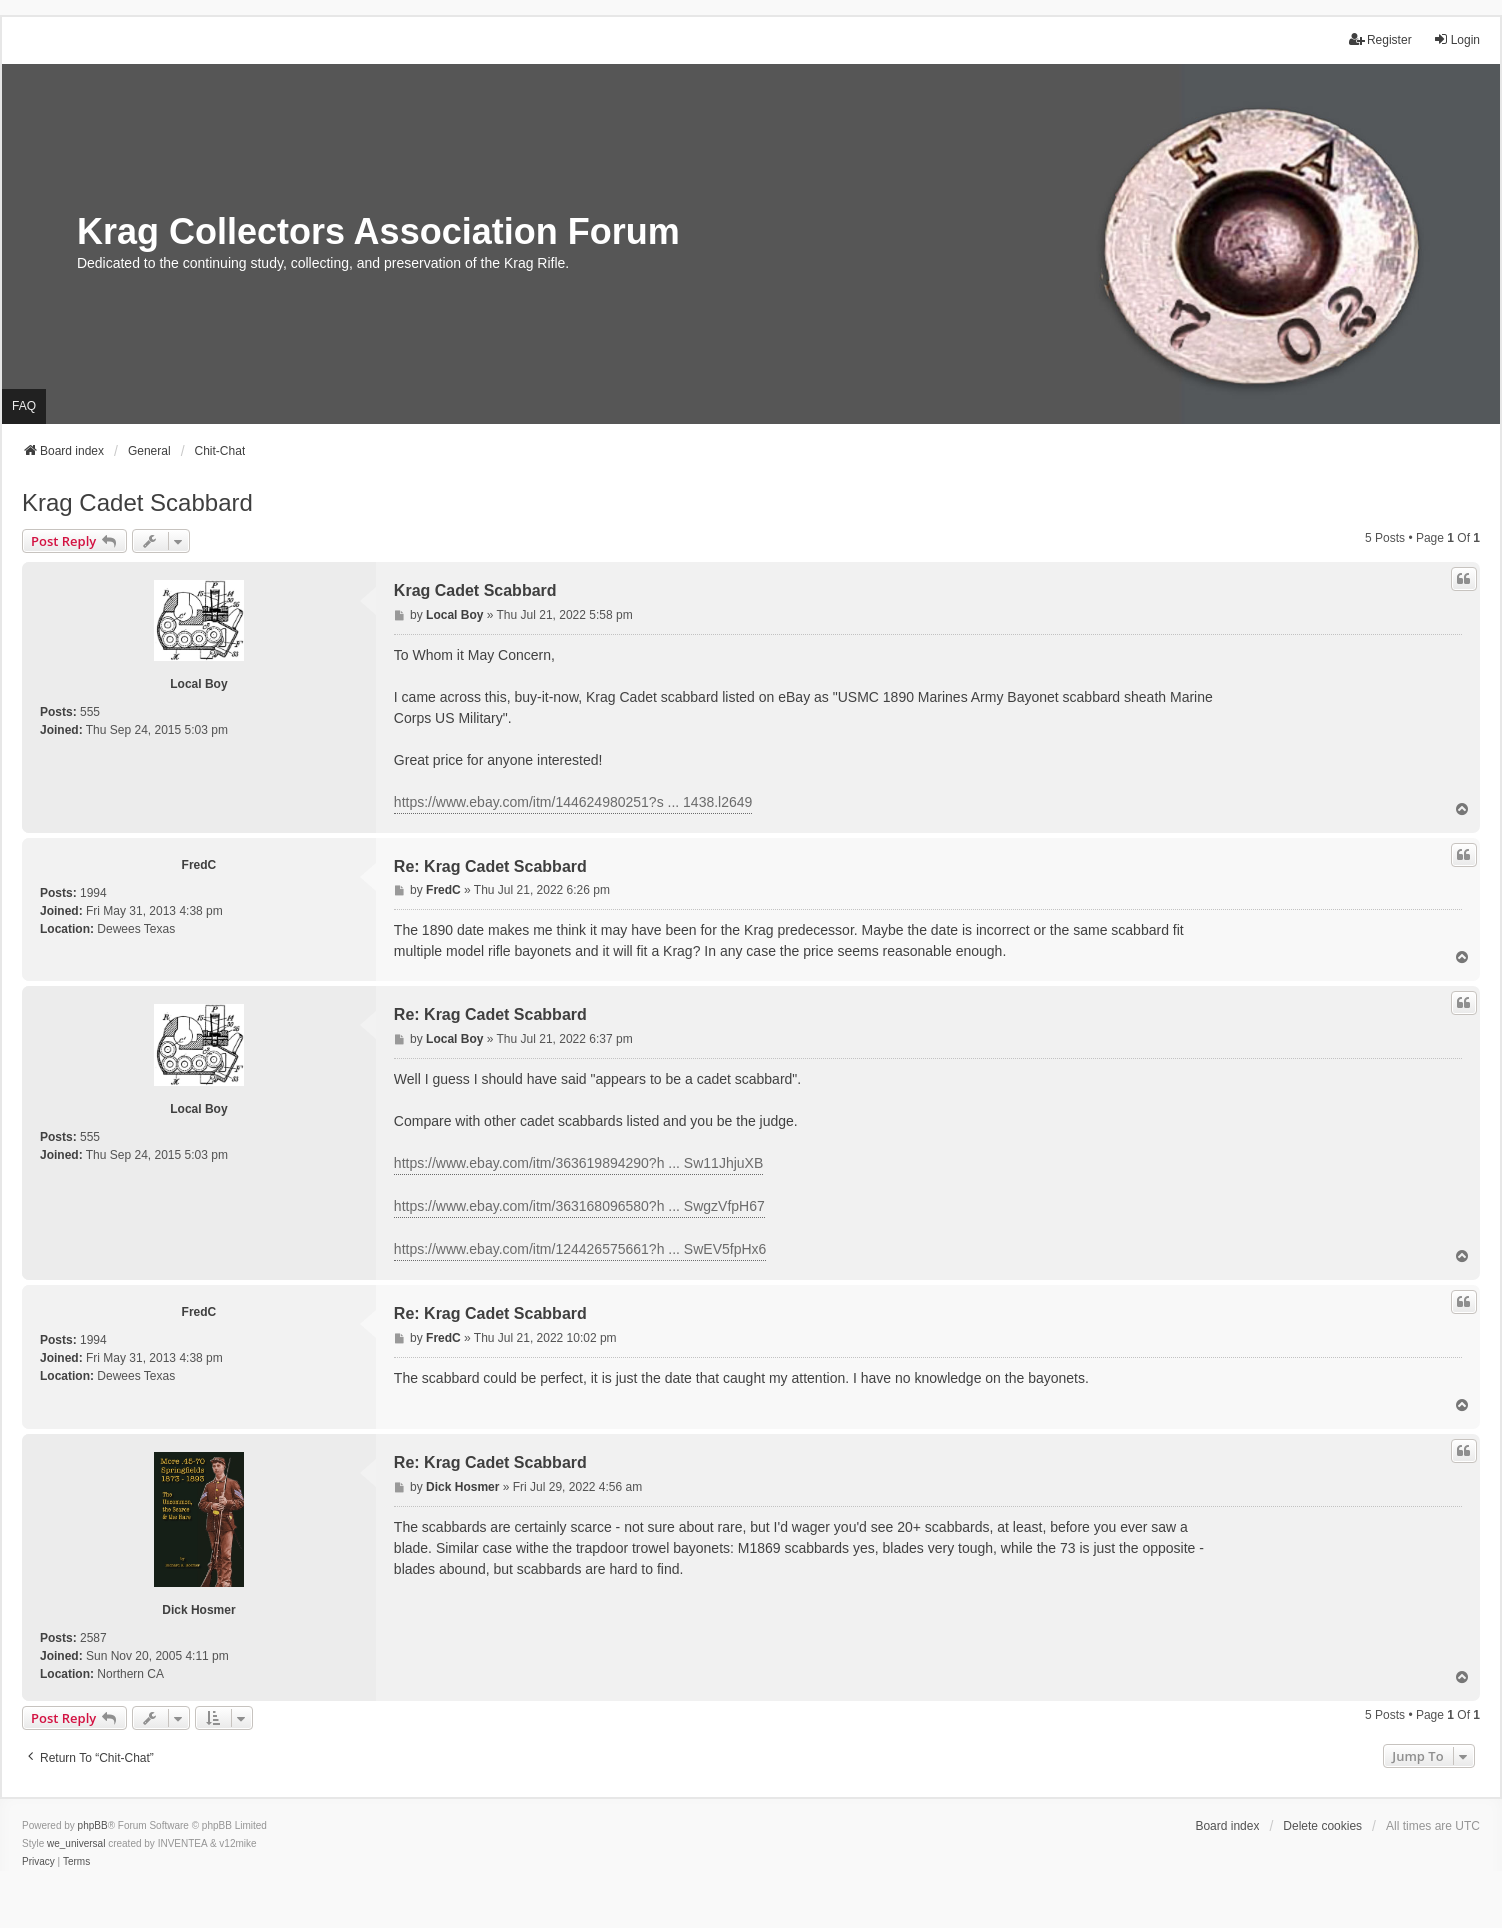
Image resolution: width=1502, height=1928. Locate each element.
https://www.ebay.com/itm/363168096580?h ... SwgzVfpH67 (579, 1206)
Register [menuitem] (1380, 39)
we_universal (76, 1843)
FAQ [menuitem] (24, 406)
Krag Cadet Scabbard (137, 502)
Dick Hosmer (198, 1610)
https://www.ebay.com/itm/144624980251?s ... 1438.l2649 (573, 802)
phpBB (93, 1825)
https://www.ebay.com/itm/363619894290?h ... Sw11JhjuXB (578, 1163)
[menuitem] (38, 1862)
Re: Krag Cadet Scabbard (490, 866)
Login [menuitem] (1456, 39)
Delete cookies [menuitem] (1322, 1826)
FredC (199, 865)
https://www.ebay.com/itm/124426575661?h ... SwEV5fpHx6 (580, 1249)
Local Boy (198, 684)
